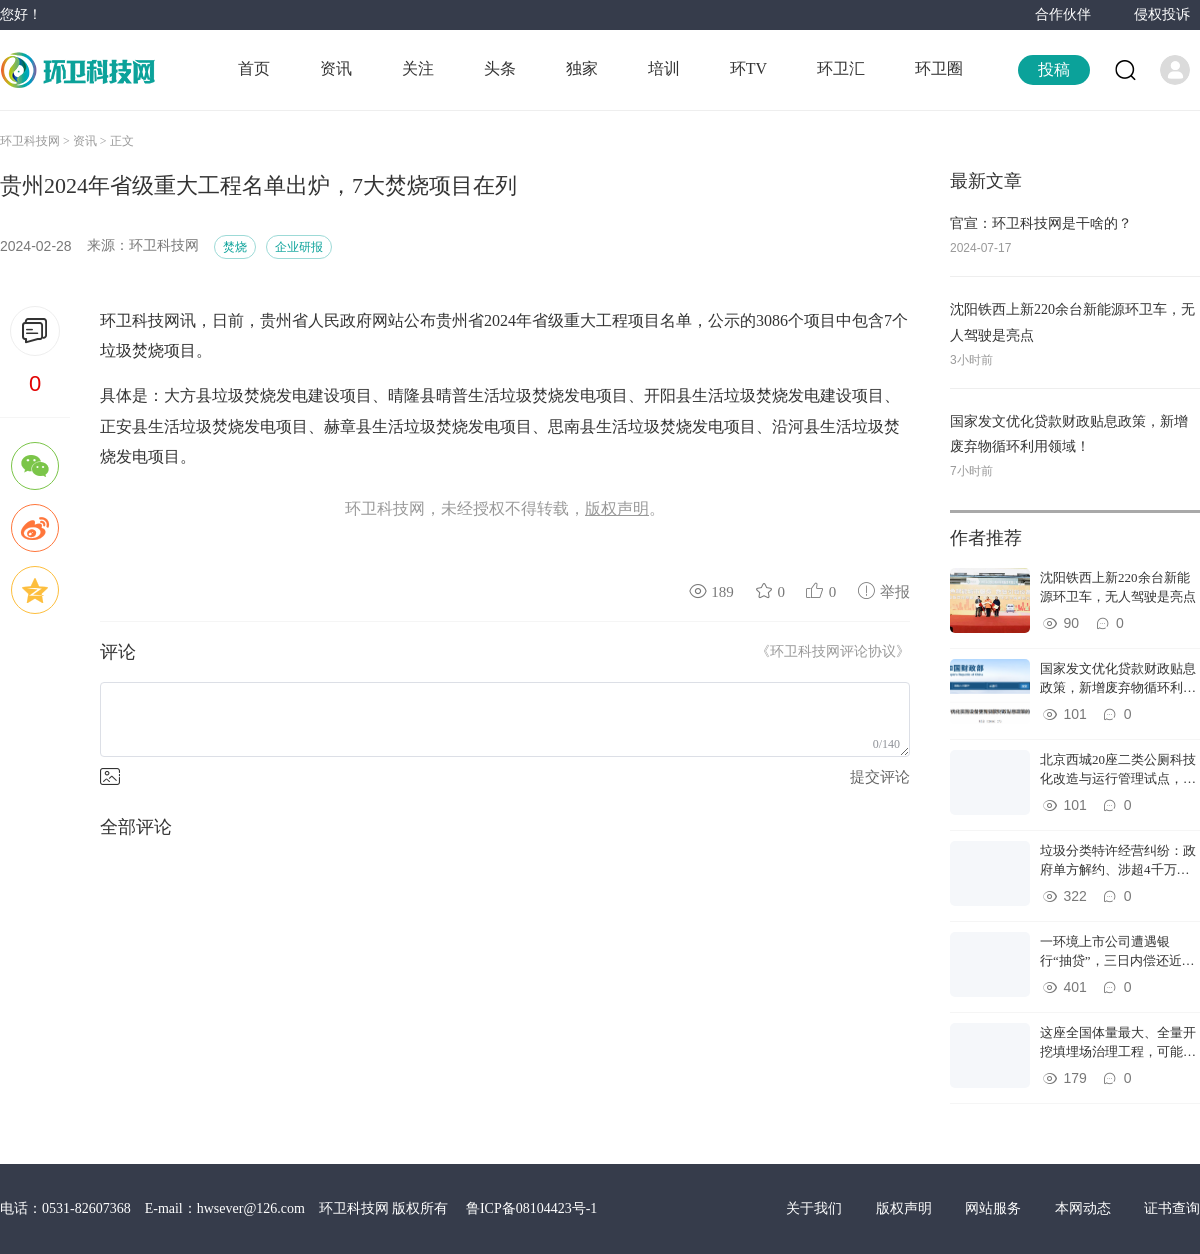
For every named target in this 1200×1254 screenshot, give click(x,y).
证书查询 (1172, 1208)
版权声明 (906, 1208)
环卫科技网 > (36, 141)
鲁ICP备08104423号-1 (531, 1208)
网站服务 (995, 1208)
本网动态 (1085, 1208)
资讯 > (91, 141)
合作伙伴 (1063, 14)
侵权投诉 (1162, 14)
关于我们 (816, 1208)
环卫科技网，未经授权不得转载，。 (505, 509)
